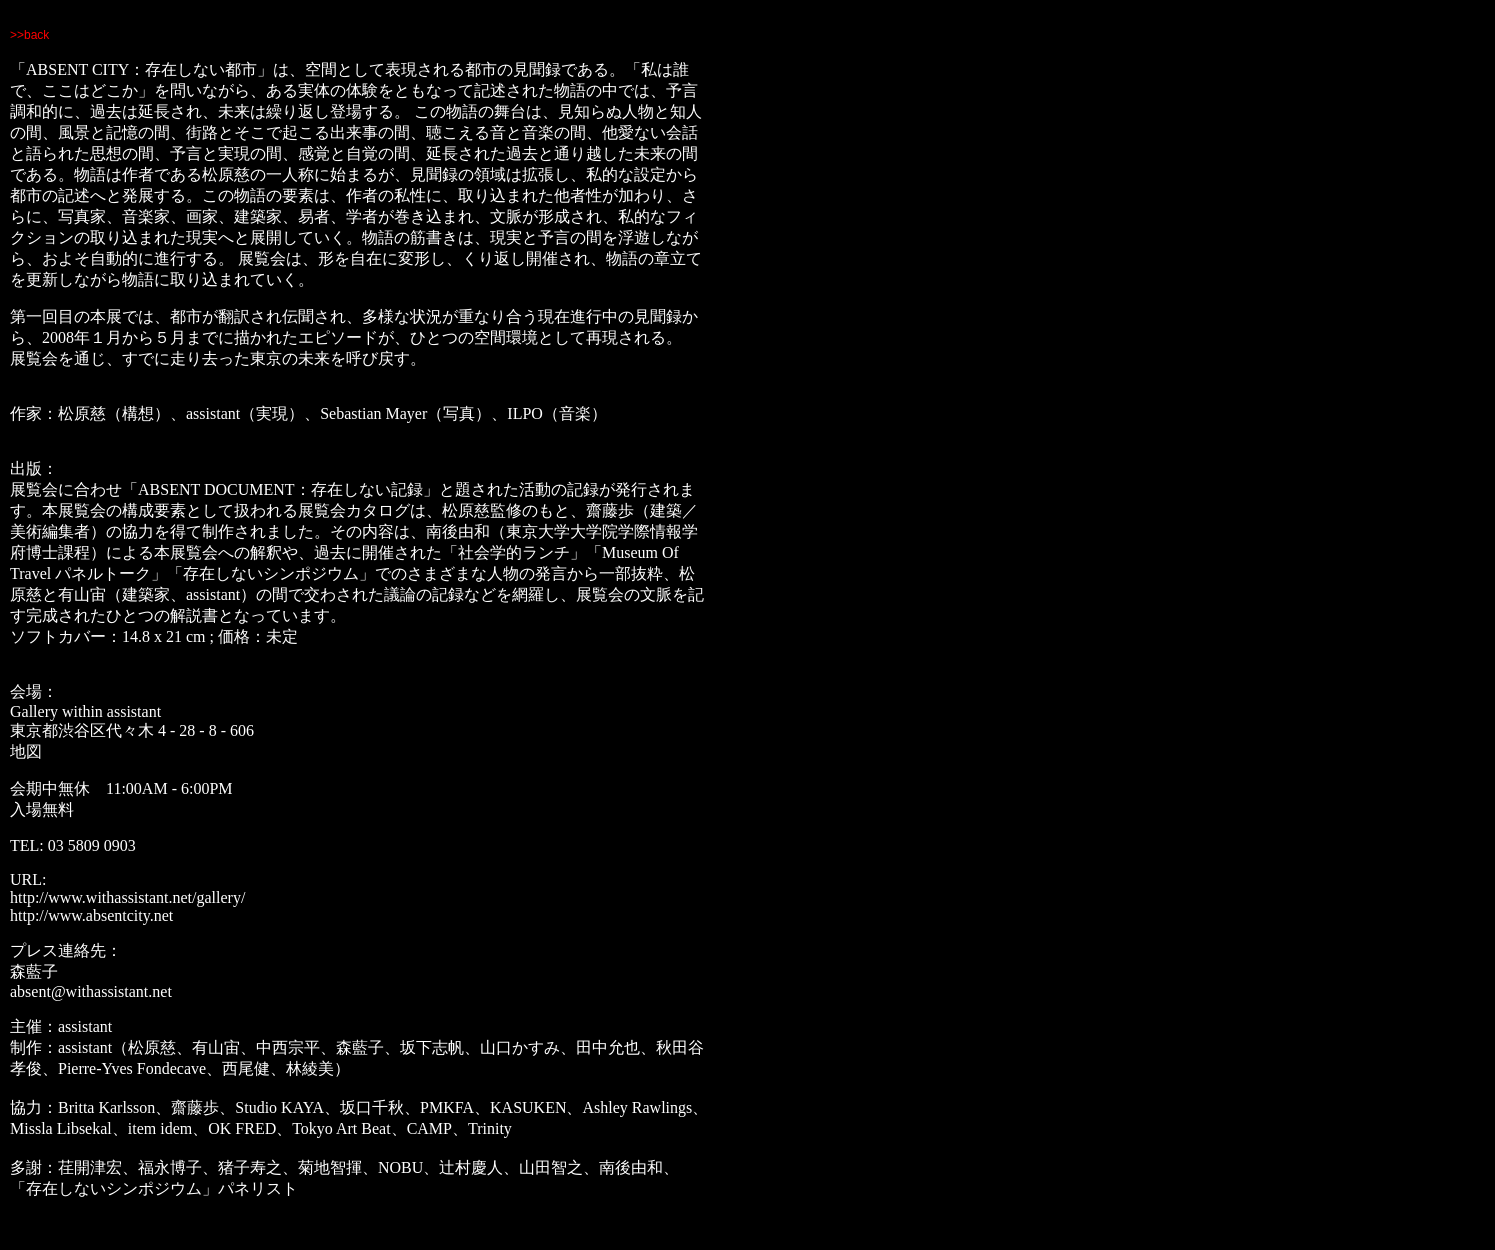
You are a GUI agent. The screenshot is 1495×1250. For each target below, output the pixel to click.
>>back (29, 35)
